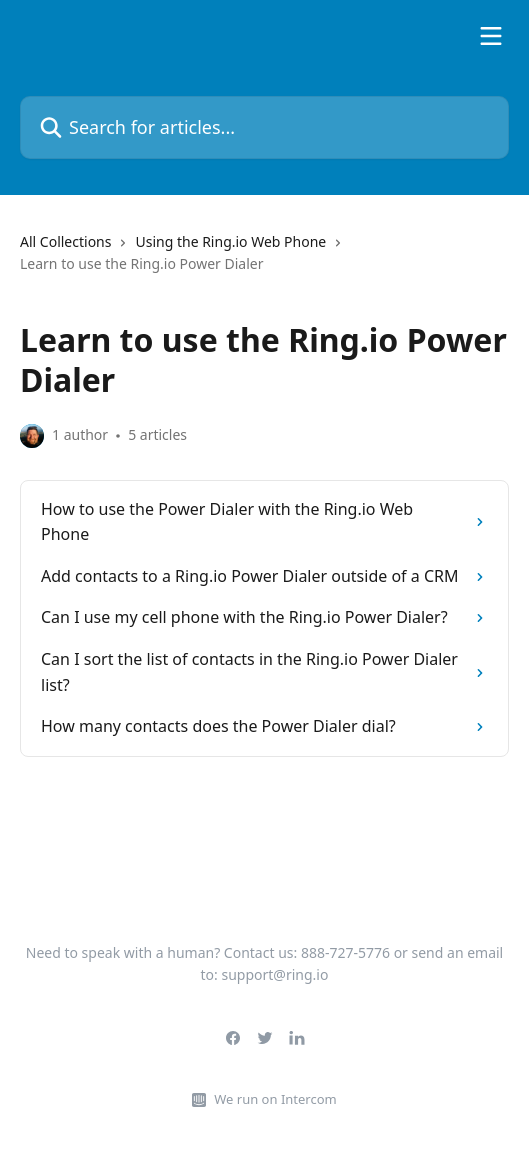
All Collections (65, 241)
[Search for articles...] (264, 127)
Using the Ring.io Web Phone (230, 241)
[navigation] (264, 261)
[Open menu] (491, 36)
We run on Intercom (275, 1099)
